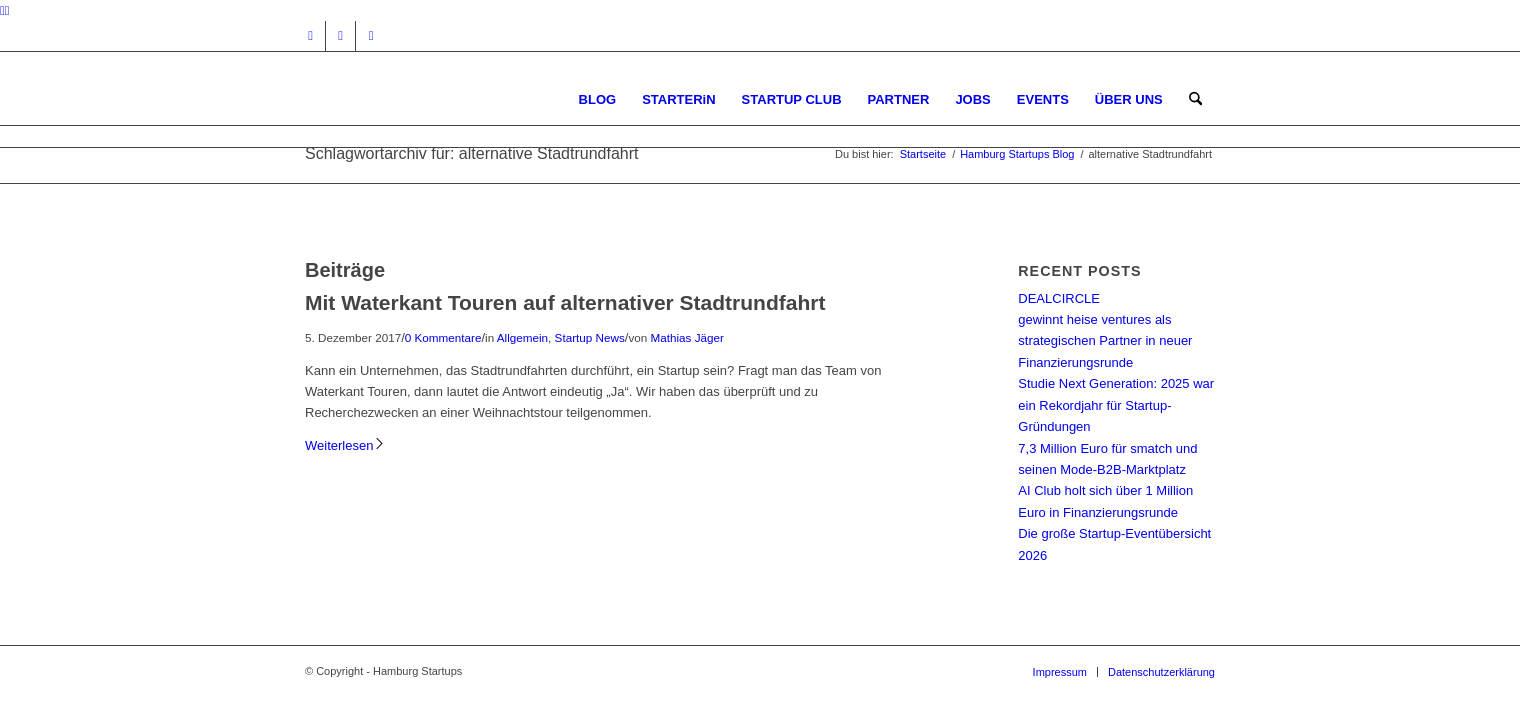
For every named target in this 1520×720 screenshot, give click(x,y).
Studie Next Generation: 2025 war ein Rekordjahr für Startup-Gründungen (1116, 405)
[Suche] (1195, 99)
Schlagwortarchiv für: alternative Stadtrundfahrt (472, 153)
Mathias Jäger (686, 337)
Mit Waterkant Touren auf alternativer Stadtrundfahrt (565, 302)
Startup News (590, 337)
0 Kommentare (443, 337)
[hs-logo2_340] (455, 99)
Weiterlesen (345, 445)
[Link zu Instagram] (310, 36)
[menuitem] (598, 99)
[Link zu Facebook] (340, 36)
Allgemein (522, 337)
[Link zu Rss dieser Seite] (371, 36)
